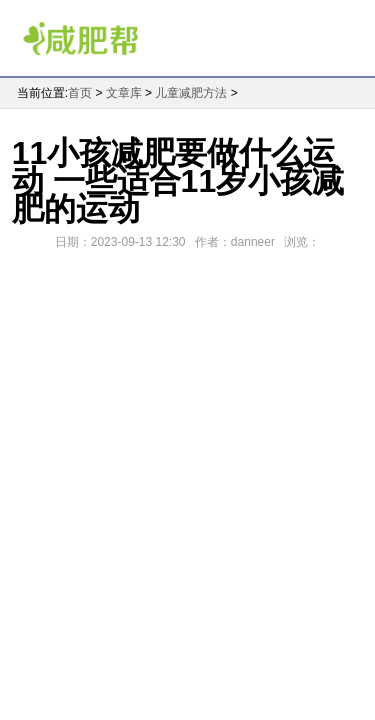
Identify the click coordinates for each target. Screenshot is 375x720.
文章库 (124, 93)
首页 (80, 93)
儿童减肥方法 (191, 93)
